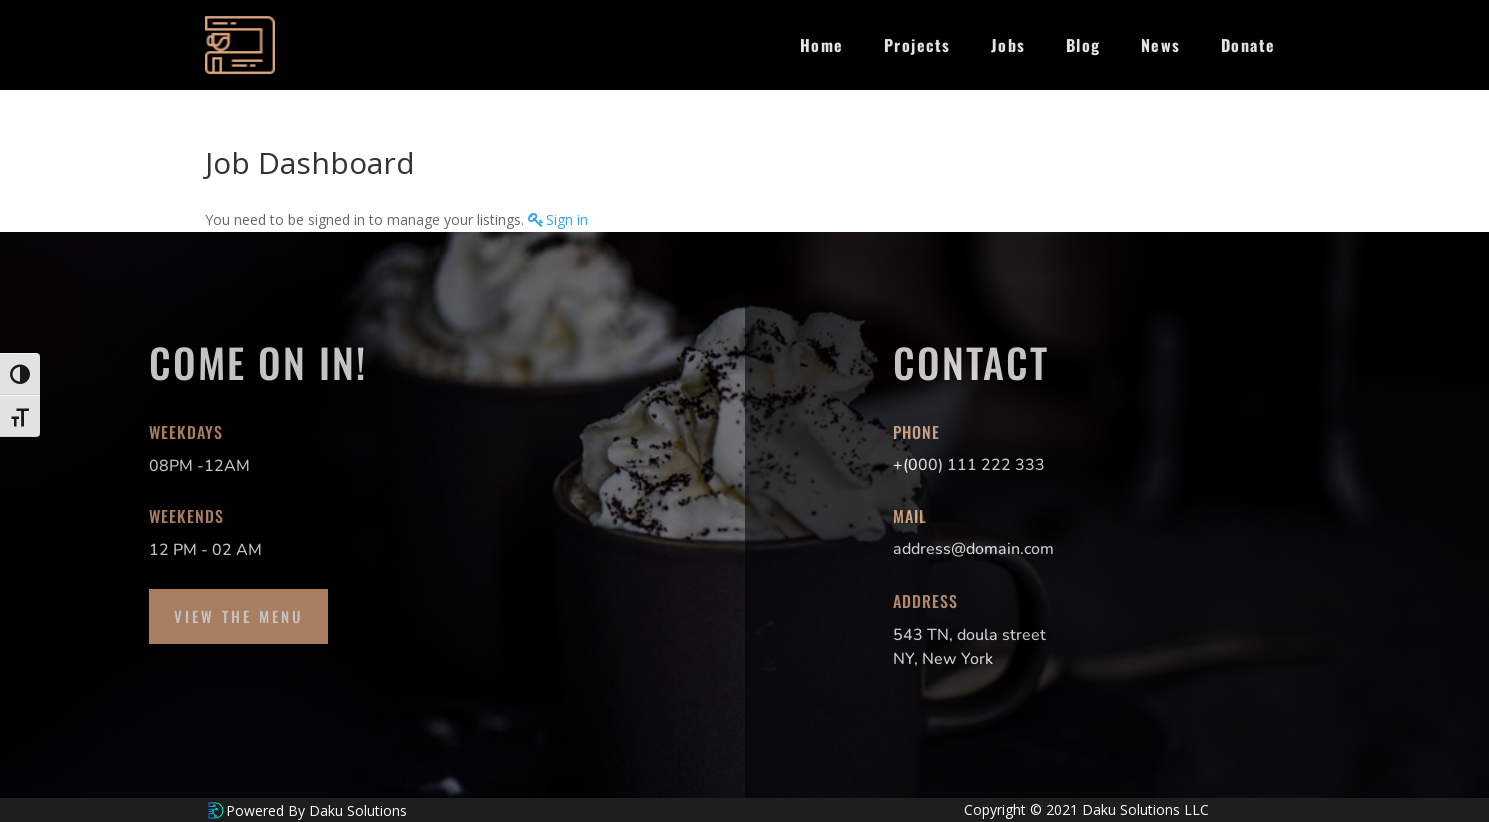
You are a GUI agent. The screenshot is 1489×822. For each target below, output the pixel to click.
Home (822, 45)
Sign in (567, 219)
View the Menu (238, 616)
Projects (917, 45)
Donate (1248, 45)
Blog (1083, 45)
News (1161, 45)
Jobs (1008, 45)
